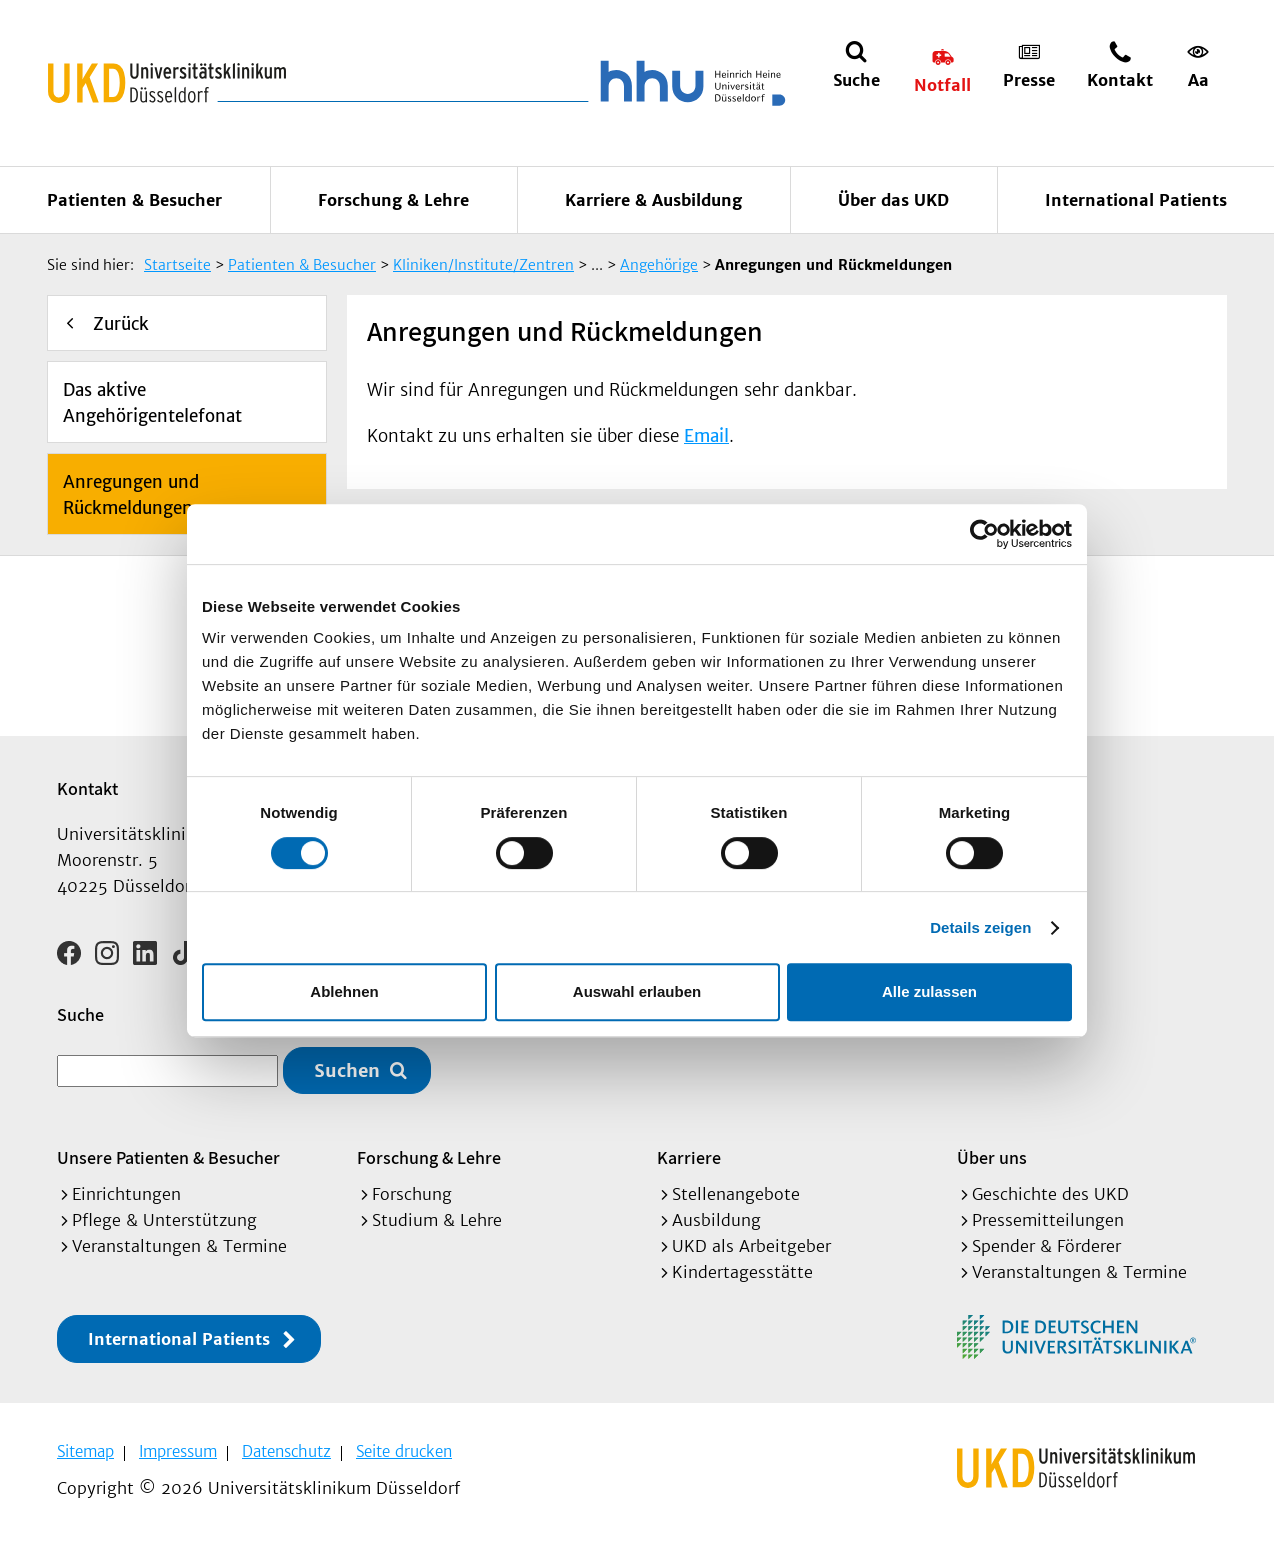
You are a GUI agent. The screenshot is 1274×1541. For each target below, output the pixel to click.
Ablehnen (344, 991)
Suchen (347, 1070)
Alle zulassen (929, 991)
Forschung (412, 1194)
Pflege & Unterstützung (164, 1220)
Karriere (689, 1157)
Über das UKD (893, 200)
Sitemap (85, 1451)
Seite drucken (404, 1451)
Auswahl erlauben (637, 991)
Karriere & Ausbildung (653, 200)
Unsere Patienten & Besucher (168, 1157)
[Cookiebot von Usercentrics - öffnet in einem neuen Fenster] (984, 534)
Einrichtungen (126, 1194)
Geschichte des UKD (1050, 1194)
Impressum (178, 1451)
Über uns (992, 1157)
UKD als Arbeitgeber (751, 1246)
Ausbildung (716, 1220)
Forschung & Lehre (393, 200)
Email (706, 436)
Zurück (121, 324)
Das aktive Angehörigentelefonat (152, 403)
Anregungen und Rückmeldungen (131, 495)
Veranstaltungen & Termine (179, 1246)
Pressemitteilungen (1048, 1220)
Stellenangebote (736, 1194)
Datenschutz (286, 1451)
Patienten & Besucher (134, 200)
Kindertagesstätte (742, 1272)
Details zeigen (980, 927)
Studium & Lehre (437, 1220)
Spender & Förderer (1046, 1246)
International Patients (1136, 200)
